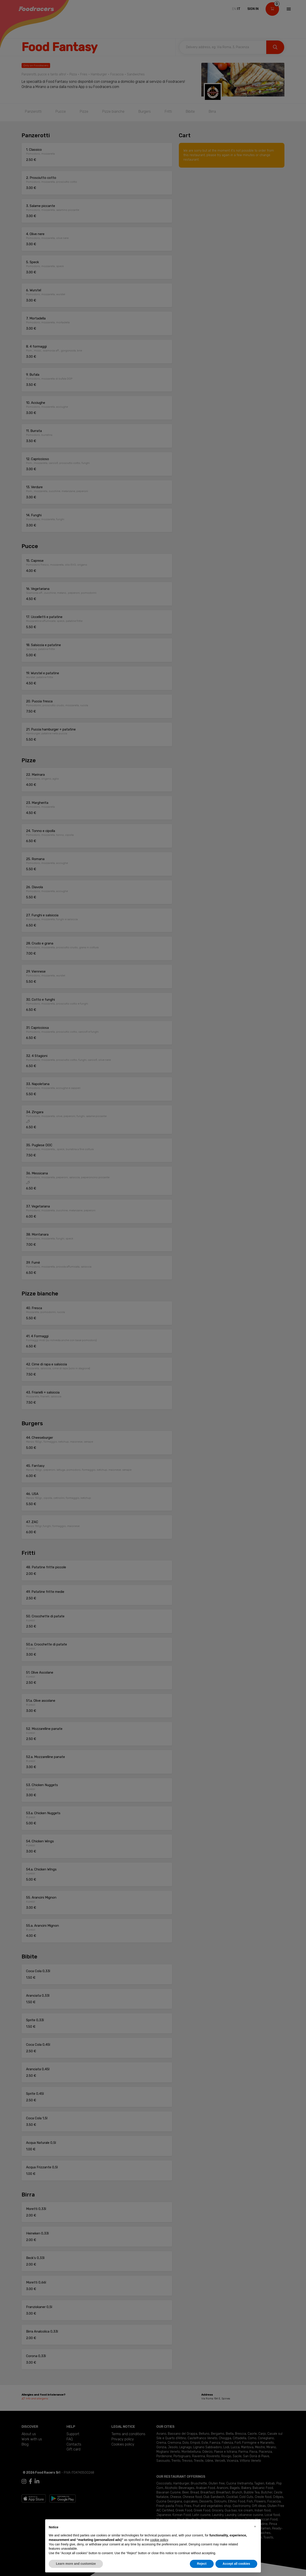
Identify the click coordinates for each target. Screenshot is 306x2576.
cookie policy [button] (159, 2540)
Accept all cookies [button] (236, 2563)
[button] (255, 2526)
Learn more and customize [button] (76, 2563)
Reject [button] (201, 2563)
